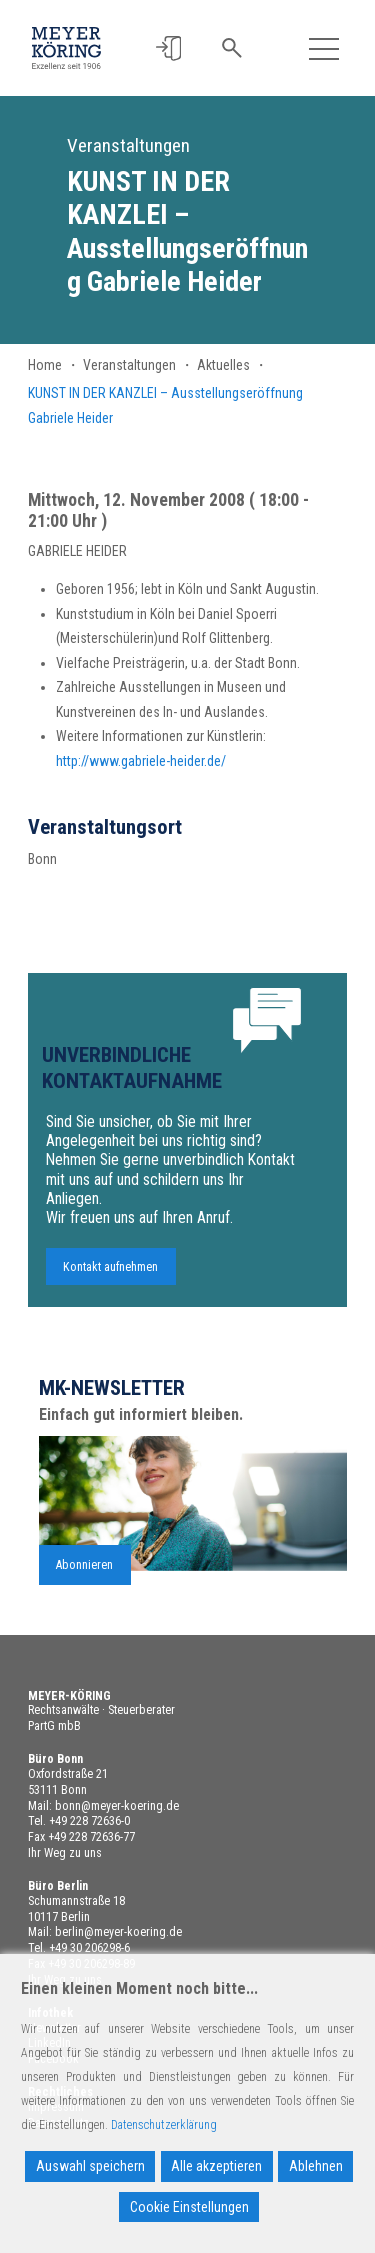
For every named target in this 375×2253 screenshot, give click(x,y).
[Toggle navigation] (324, 48)
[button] (168, 48)
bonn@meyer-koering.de (117, 1806)
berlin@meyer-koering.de (118, 1932)
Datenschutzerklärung (164, 2125)
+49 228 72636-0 (89, 1821)
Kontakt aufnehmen (110, 1274)
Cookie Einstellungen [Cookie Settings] (189, 2207)
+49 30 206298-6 (89, 1948)
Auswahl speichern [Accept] (90, 2166)
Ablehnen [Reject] (316, 2166)
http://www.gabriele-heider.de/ (141, 761)
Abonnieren (84, 1572)
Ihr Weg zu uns (65, 1853)
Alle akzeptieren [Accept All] (216, 2166)
